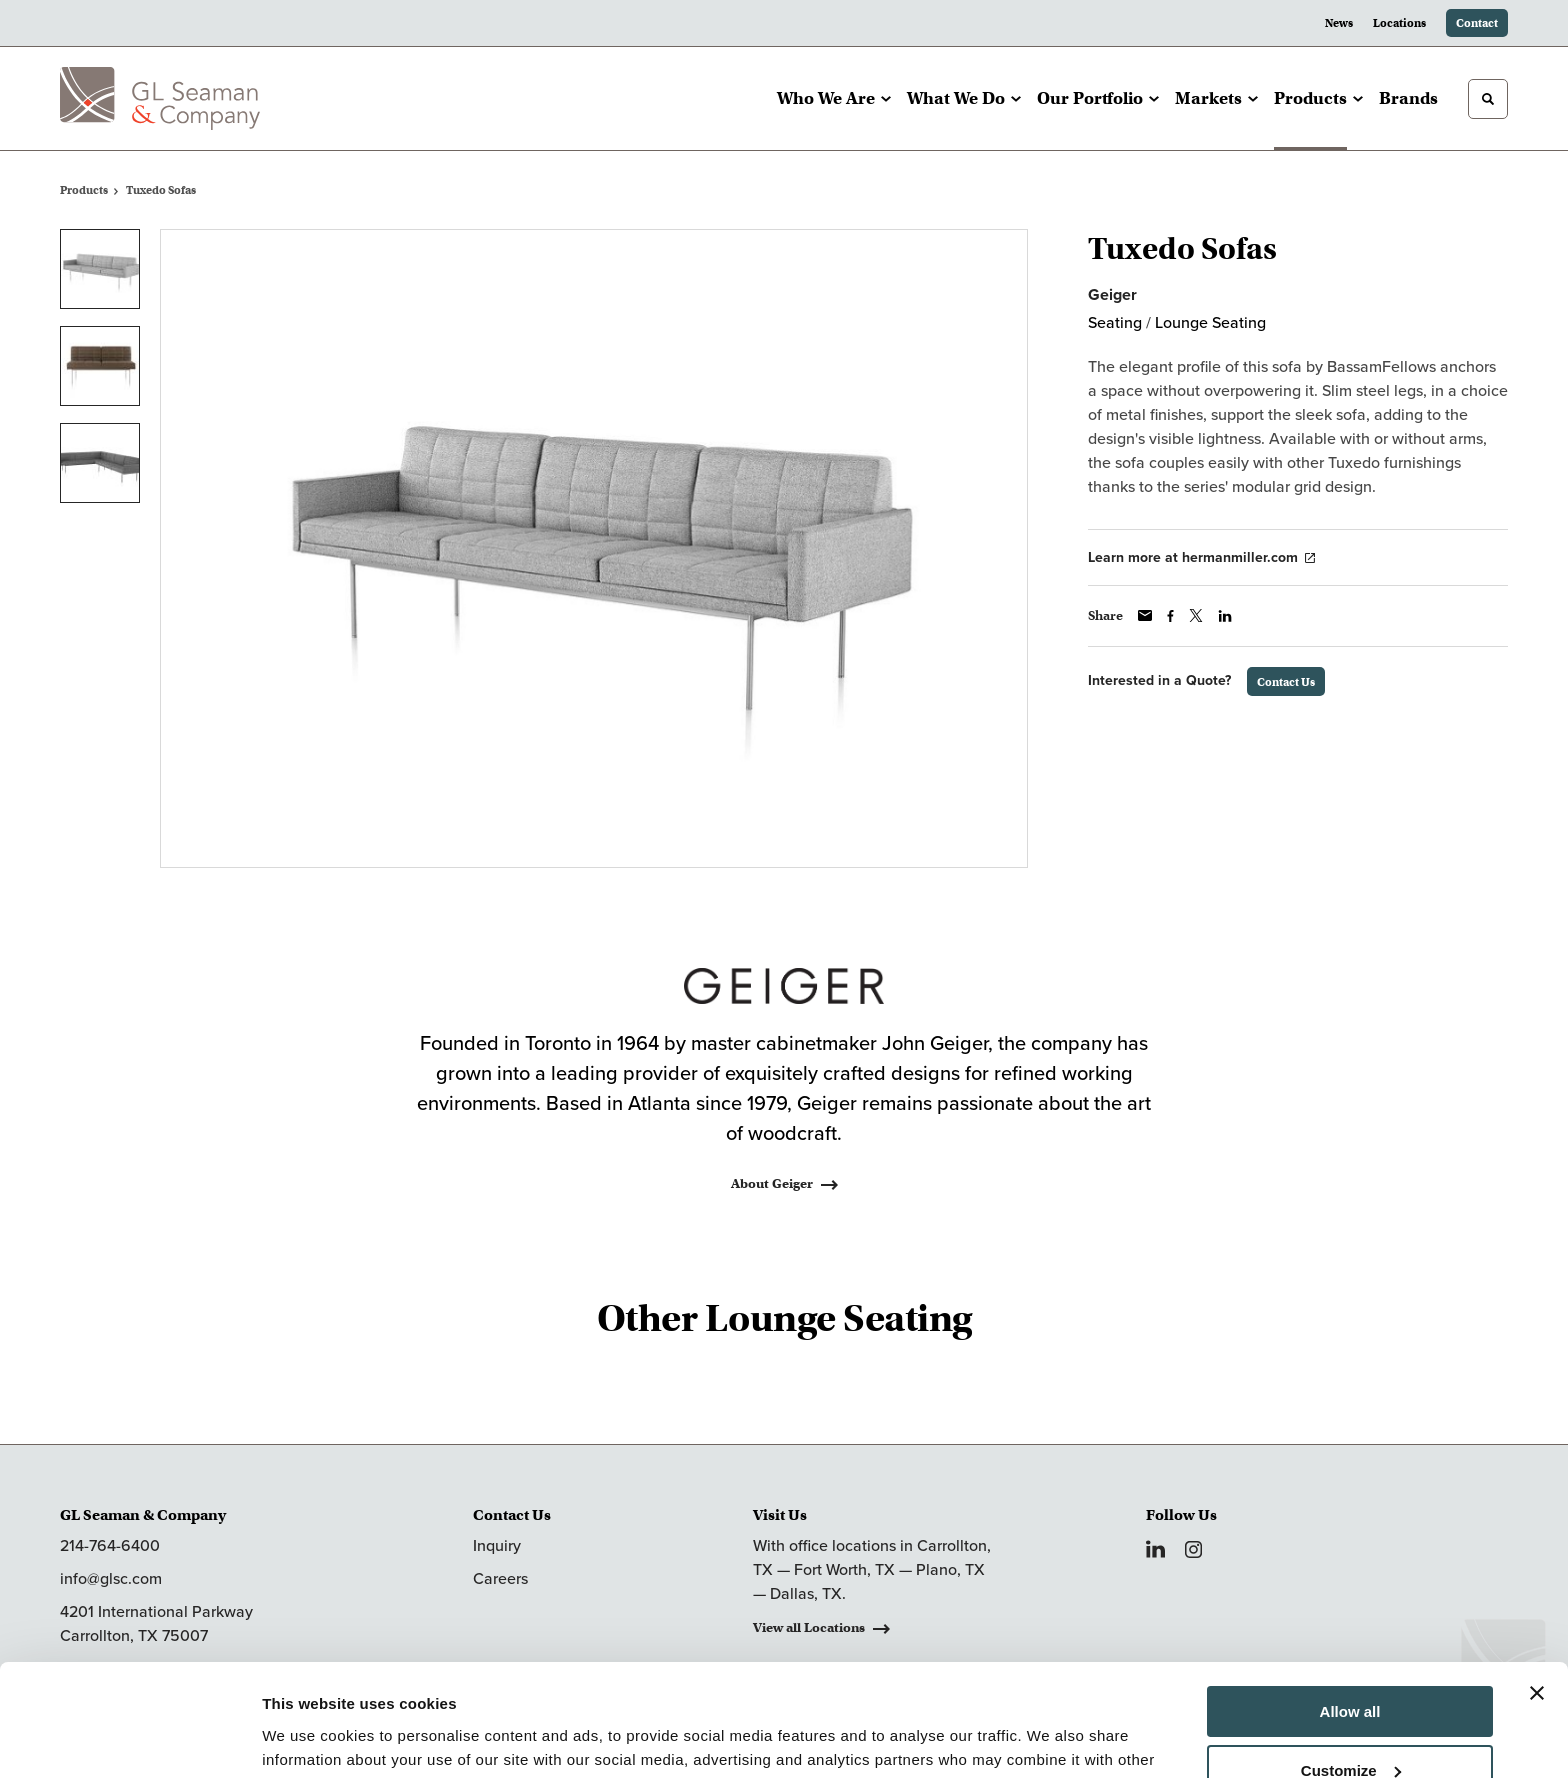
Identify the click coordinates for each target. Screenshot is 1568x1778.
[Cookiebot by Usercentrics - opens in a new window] (129, 1739)
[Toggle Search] (1488, 99)
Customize (1351, 1670)
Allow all (1350, 1612)
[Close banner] (1537, 1594)
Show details (308, 1738)
